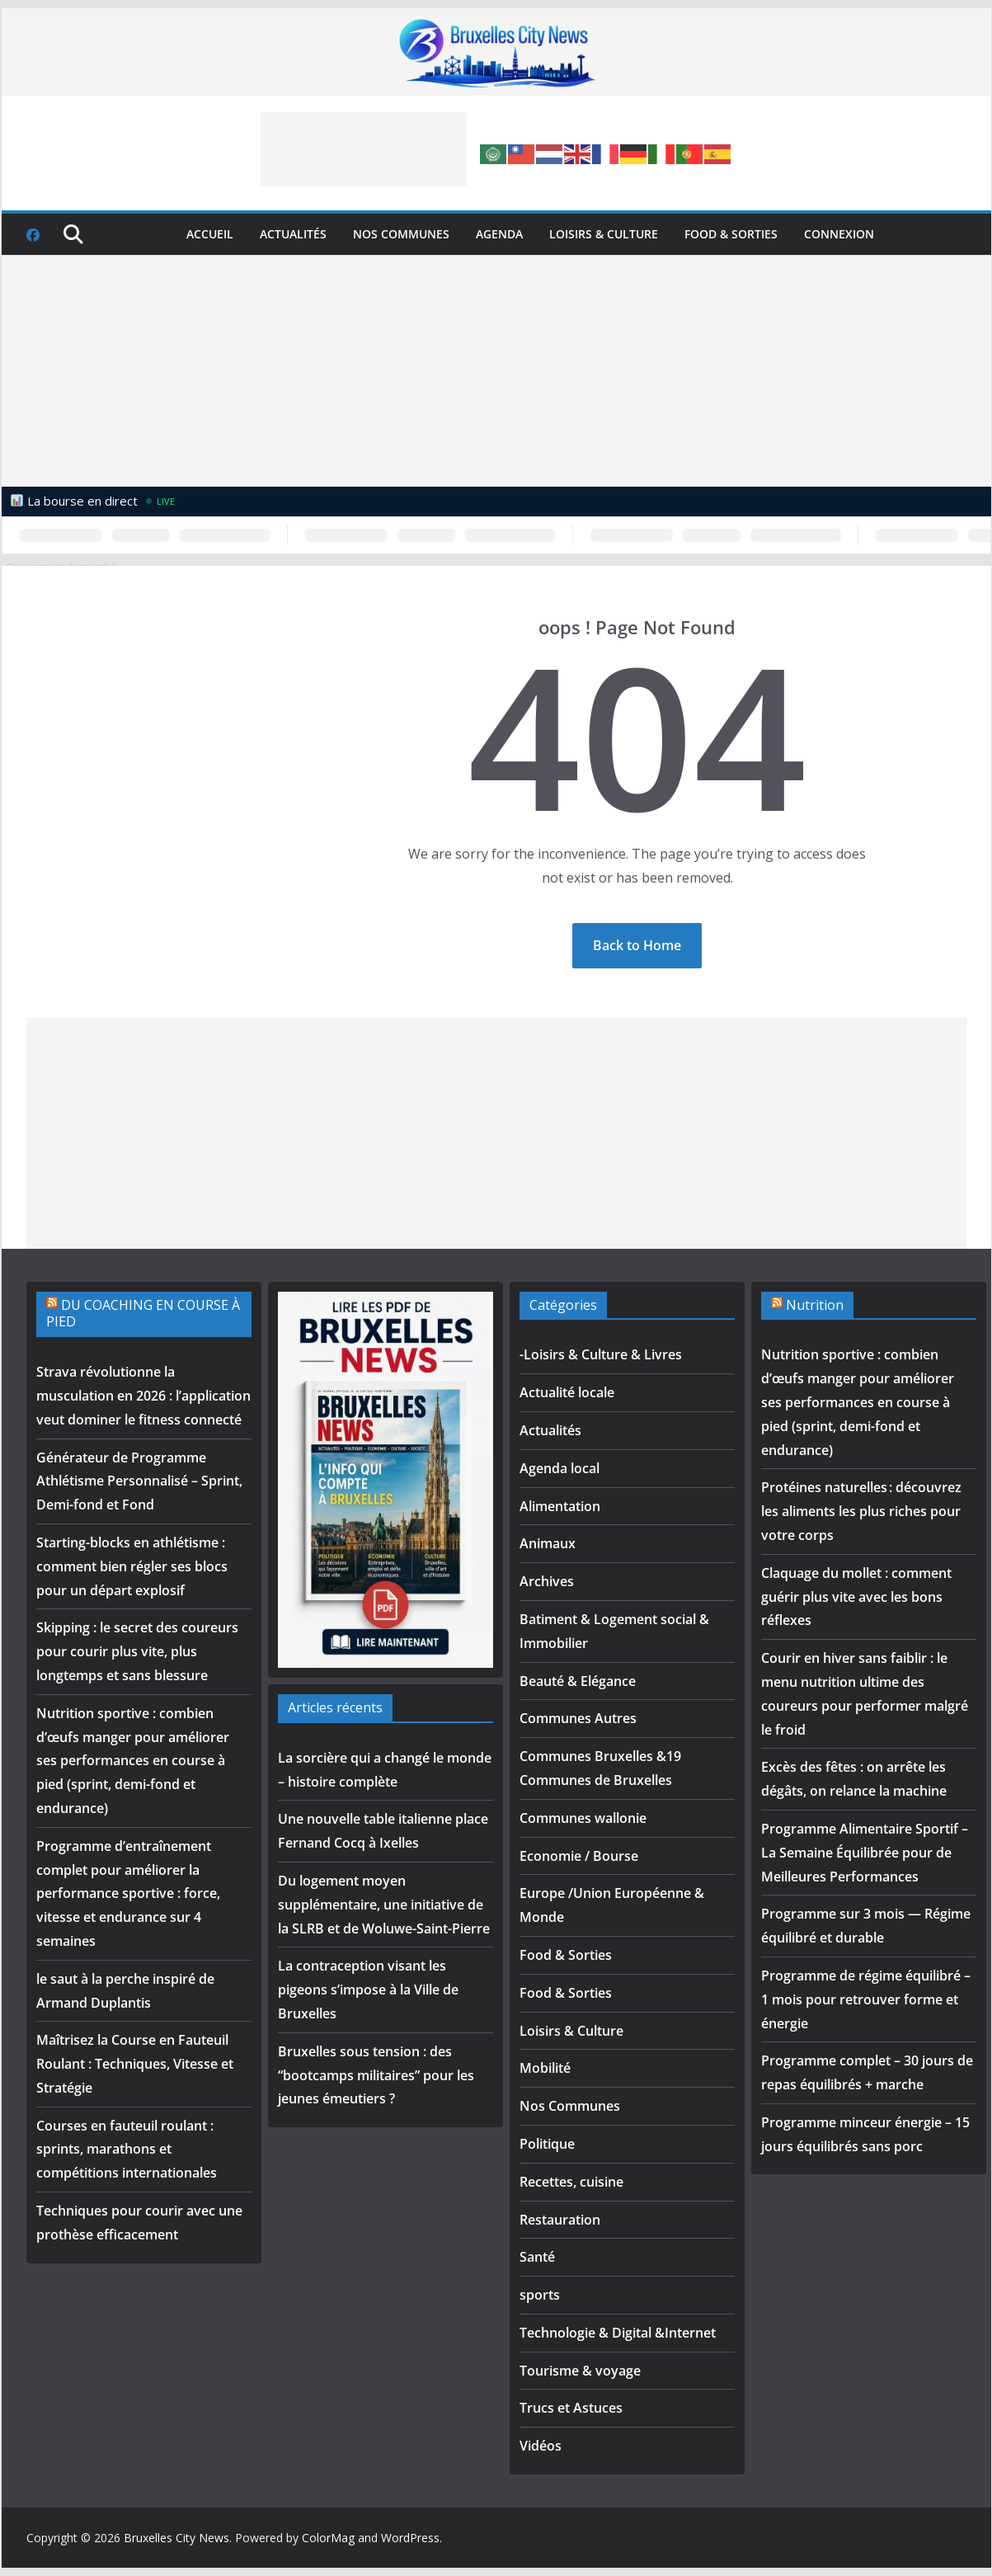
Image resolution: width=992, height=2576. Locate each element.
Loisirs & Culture (603, 234)
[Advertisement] (364, 149)
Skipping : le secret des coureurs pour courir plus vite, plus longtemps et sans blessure (137, 1651)
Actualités (293, 234)
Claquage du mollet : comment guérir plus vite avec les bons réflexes (856, 1597)
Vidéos (541, 2446)
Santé (537, 2257)
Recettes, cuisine (571, 2182)
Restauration (560, 2220)
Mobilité (545, 2068)
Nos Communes (401, 234)
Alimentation (560, 1506)
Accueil (209, 234)
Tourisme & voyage (580, 2371)
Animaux (548, 1543)
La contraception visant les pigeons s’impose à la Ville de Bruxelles (368, 1990)
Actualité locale (567, 1392)
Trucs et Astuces (571, 2408)
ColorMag (328, 2537)
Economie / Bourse (579, 1856)
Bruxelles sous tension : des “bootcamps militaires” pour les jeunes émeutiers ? (376, 2075)
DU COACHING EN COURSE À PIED (143, 1313)
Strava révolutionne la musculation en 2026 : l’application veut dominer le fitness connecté (143, 1396)
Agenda (499, 234)
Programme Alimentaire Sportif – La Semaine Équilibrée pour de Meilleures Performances (864, 1853)
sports (540, 2295)
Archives (547, 1581)
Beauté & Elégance (578, 1681)
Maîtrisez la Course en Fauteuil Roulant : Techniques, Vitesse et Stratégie (134, 2064)
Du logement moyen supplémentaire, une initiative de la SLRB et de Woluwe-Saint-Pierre (384, 1905)
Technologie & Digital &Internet (618, 2333)
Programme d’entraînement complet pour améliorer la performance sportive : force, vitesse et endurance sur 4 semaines (128, 1893)
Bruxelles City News (176, 2537)
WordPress (410, 2537)
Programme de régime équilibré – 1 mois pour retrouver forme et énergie (866, 1999)
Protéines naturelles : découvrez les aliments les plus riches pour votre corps (861, 1511)
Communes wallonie (583, 1818)
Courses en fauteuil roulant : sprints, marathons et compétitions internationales (126, 2150)
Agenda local (559, 1468)
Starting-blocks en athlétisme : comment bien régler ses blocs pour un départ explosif (132, 1566)
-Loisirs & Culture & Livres (601, 1354)
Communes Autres (578, 1718)
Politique (547, 2144)
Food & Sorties (731, 234)
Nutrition (815, 1305)
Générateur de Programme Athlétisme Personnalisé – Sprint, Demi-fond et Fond (139, 1481)
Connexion (839, 234)
